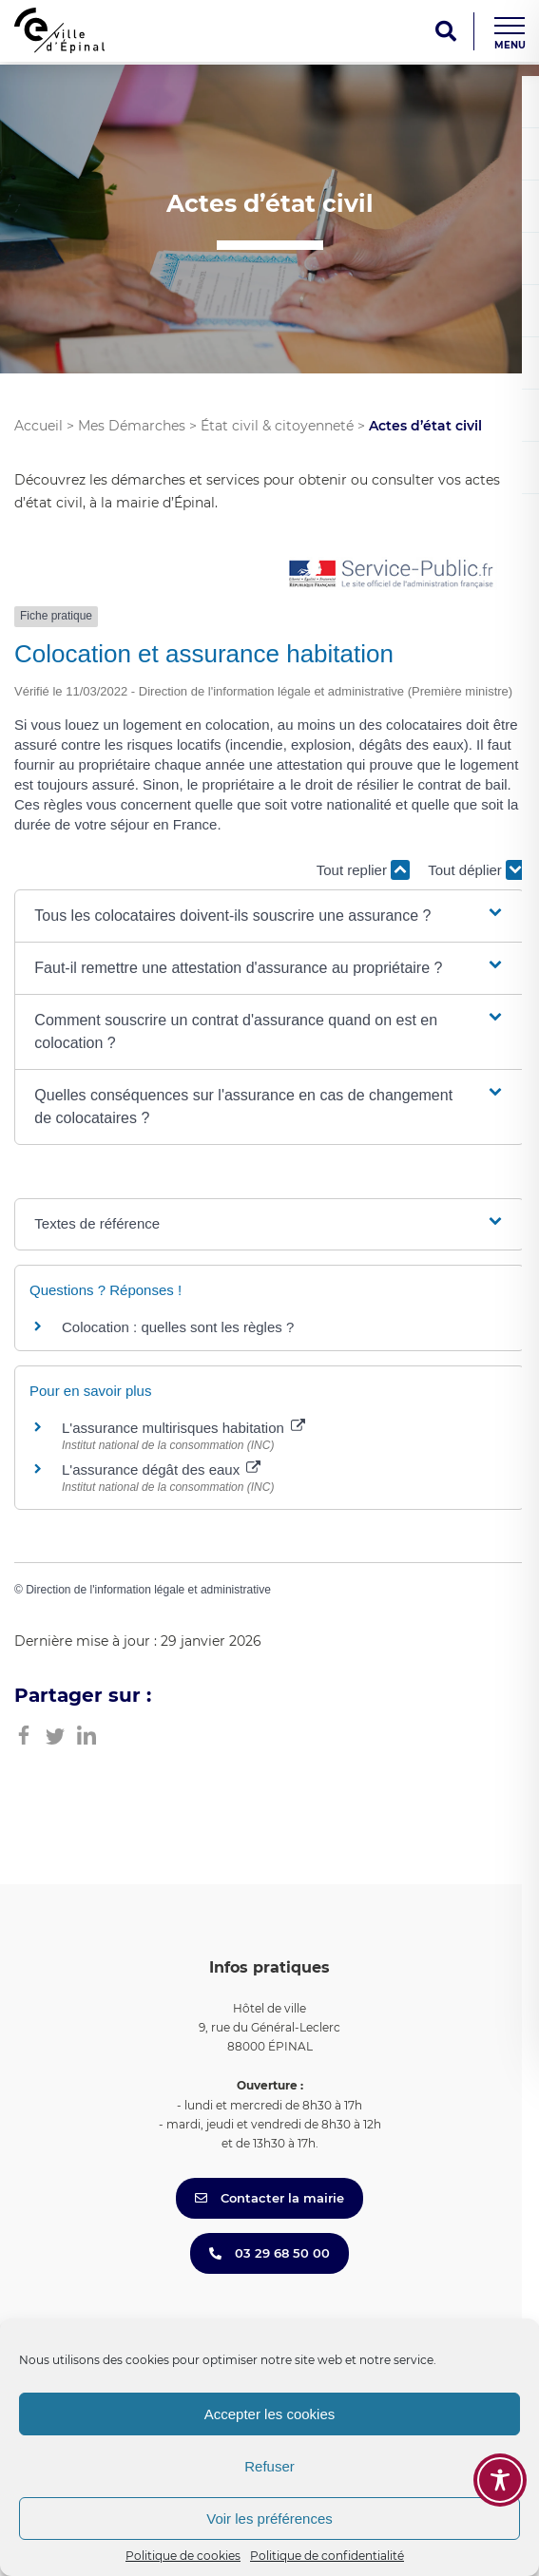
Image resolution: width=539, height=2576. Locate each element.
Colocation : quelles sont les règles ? (178, 1327)
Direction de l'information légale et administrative (148, 1589)
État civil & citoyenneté (277, 425)
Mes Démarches (131, 425)
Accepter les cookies (270, 2414)
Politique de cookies (183, 2555)
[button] (269, 916)
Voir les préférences (269, 2518)
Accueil (38, 425)
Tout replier (363, 870)
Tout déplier (476, 870)
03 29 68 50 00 (269, 2253)
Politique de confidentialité (327, 2555)
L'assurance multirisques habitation (183, 1428)
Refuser (269, 2466)
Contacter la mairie (269, 2197)
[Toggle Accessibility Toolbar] (500, 2480)
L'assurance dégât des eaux (161, 1469)
